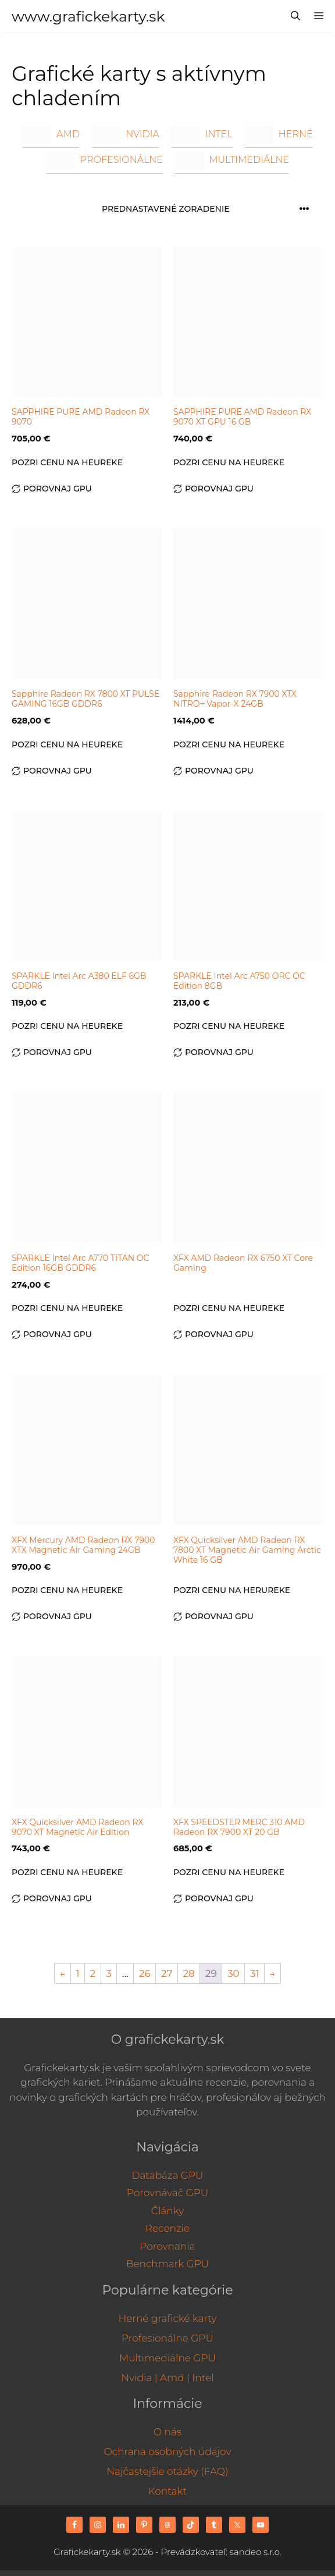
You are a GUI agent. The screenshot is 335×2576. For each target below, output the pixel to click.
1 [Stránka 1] (77, 1973)
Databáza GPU (167, 2175)
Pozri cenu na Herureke (231, 1590)
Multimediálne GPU (167, 2358)
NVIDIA (125, 134)
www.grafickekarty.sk (88, 16)
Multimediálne (231, 159)
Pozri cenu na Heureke (67, 462)
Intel (202, 2377)
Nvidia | (139, 2377)
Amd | (175, 2377)
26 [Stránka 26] (145, 1973)
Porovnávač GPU (168, 2193)
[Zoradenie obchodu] (209, 209)
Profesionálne (104, 159)
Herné (278, 134)
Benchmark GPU (167, 2263)
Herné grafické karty (167, 2318)
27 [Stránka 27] (167, 1973)
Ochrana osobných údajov (167, 2451)
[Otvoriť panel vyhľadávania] (295, 16)
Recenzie (167, 2228)
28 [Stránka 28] (189, 1973)
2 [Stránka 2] (93, 1973)
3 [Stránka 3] (109, 1973)
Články (167, 2211)
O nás (167, 2432)
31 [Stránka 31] (254, 1973)
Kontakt (167, 2491)
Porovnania (167, 2246)
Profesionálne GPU (167, 2338)
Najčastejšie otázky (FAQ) (167, 2471)
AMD (51, 134)
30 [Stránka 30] (233, 1973)
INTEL (202, 134)
